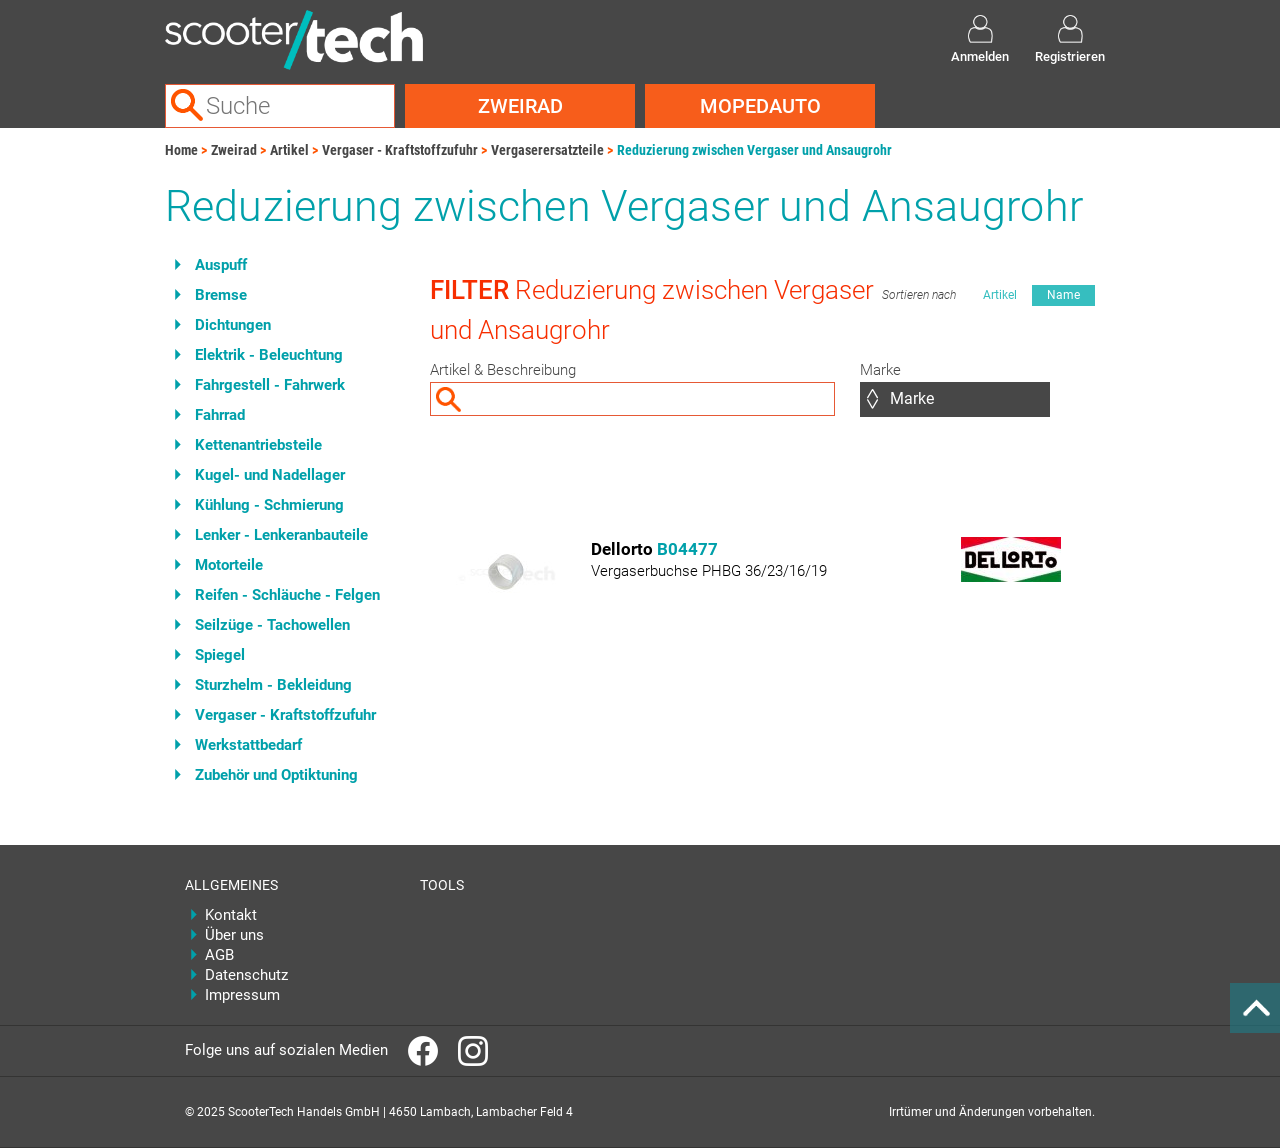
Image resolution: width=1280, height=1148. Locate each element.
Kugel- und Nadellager (270, 475)
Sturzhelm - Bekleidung (273, 685)
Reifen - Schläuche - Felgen (287, 595)
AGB (219, 955)
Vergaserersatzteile (547, 150)
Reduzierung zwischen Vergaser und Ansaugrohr (754, 150)
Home (181, 150)
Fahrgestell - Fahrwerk (270, 385)
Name (1063, 295)
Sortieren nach (919, 295)
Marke (880, 370)
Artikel (289, 150)
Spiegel (220, 655)
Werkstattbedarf (248, 745)
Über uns (234, 935)
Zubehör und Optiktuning (276, 775)
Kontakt (231, 915)
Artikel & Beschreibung (503, 370)
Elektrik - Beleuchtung (269, 355)
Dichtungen (233, 325)
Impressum (242, 995)
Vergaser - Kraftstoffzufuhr (400, 150)
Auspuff (221, 265)
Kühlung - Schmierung (269, 505)
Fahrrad (220, 415)
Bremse (221, 295)
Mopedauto (760, 106)
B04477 (687, 549)
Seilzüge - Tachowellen (272, 625)
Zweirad (520, 106)
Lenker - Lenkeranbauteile (281, 535)
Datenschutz (246, 975)
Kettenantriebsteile (258, 445)
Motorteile (229, 565)
